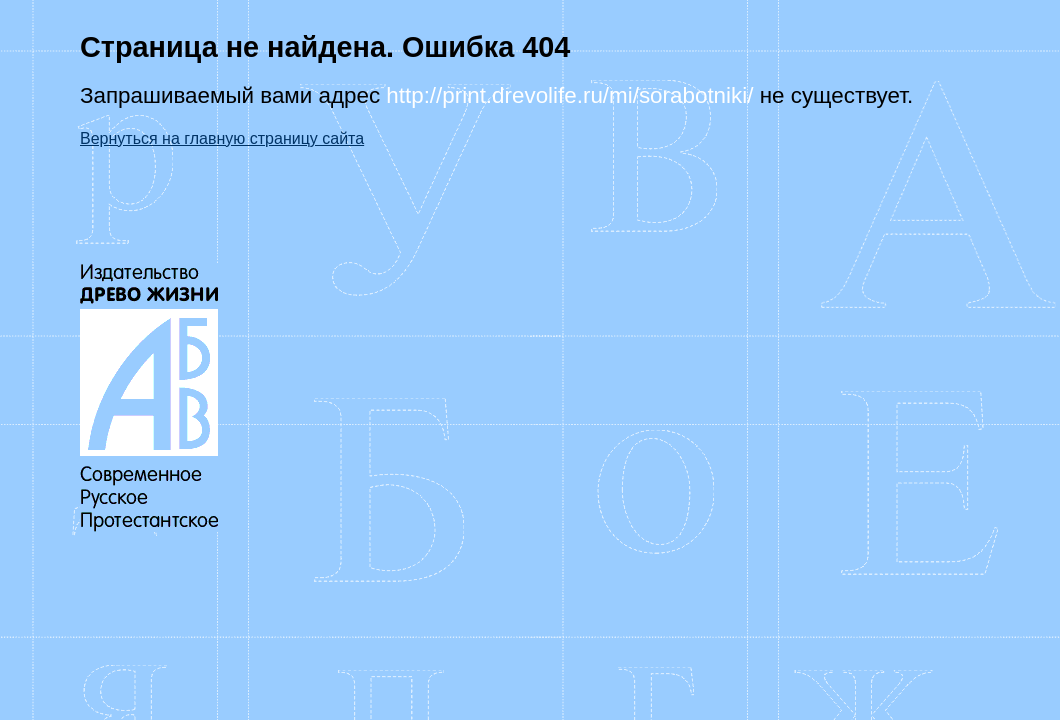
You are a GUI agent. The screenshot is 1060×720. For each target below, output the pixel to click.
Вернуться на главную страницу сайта (222, 138)
